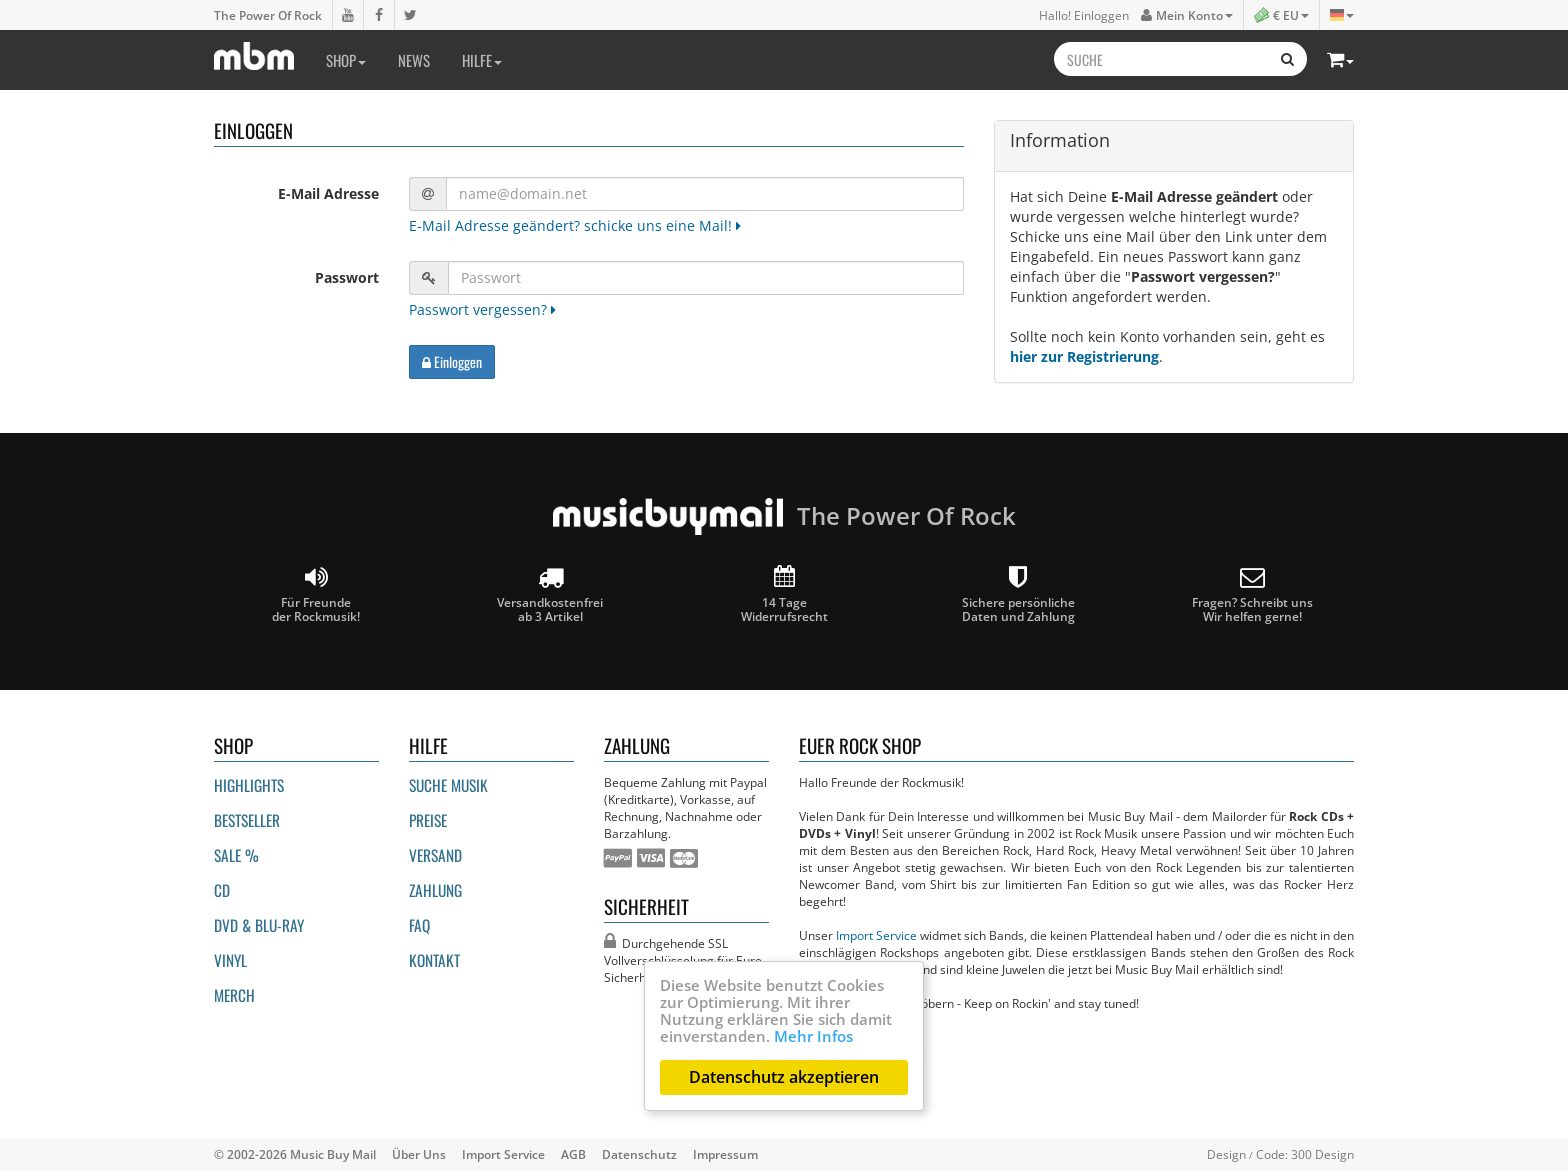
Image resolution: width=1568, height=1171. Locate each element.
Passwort (347, 277)
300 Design (1322, 1154)
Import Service (876, 935)
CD (222, 890)
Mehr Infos (813, 1036)
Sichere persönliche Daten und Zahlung (1018, 594)
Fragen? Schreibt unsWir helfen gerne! (1252, 594)
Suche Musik (448, 785)
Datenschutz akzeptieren (784, 1077)
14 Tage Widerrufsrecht (784, 594)
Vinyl (230, 960)
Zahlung (435, 890)
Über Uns (419, 1154)
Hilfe (482, 60)
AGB (573, 1154)
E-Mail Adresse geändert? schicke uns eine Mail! (575, 225)
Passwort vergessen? (482, 309)
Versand (435, 855)
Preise (428, 820)
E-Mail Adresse (328, 193)
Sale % (236, 855)
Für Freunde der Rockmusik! (316, 594)
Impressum (725, 1154)
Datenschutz (639, 1154)
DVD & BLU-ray (259, 925)
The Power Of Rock (268, 15)
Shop (346, 60)
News (414, 60)
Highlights (249, 785)
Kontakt (434, 960)
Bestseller (247, 820)
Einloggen (452, 361)
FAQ (419, 925)
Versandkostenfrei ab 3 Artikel (550, 594)
